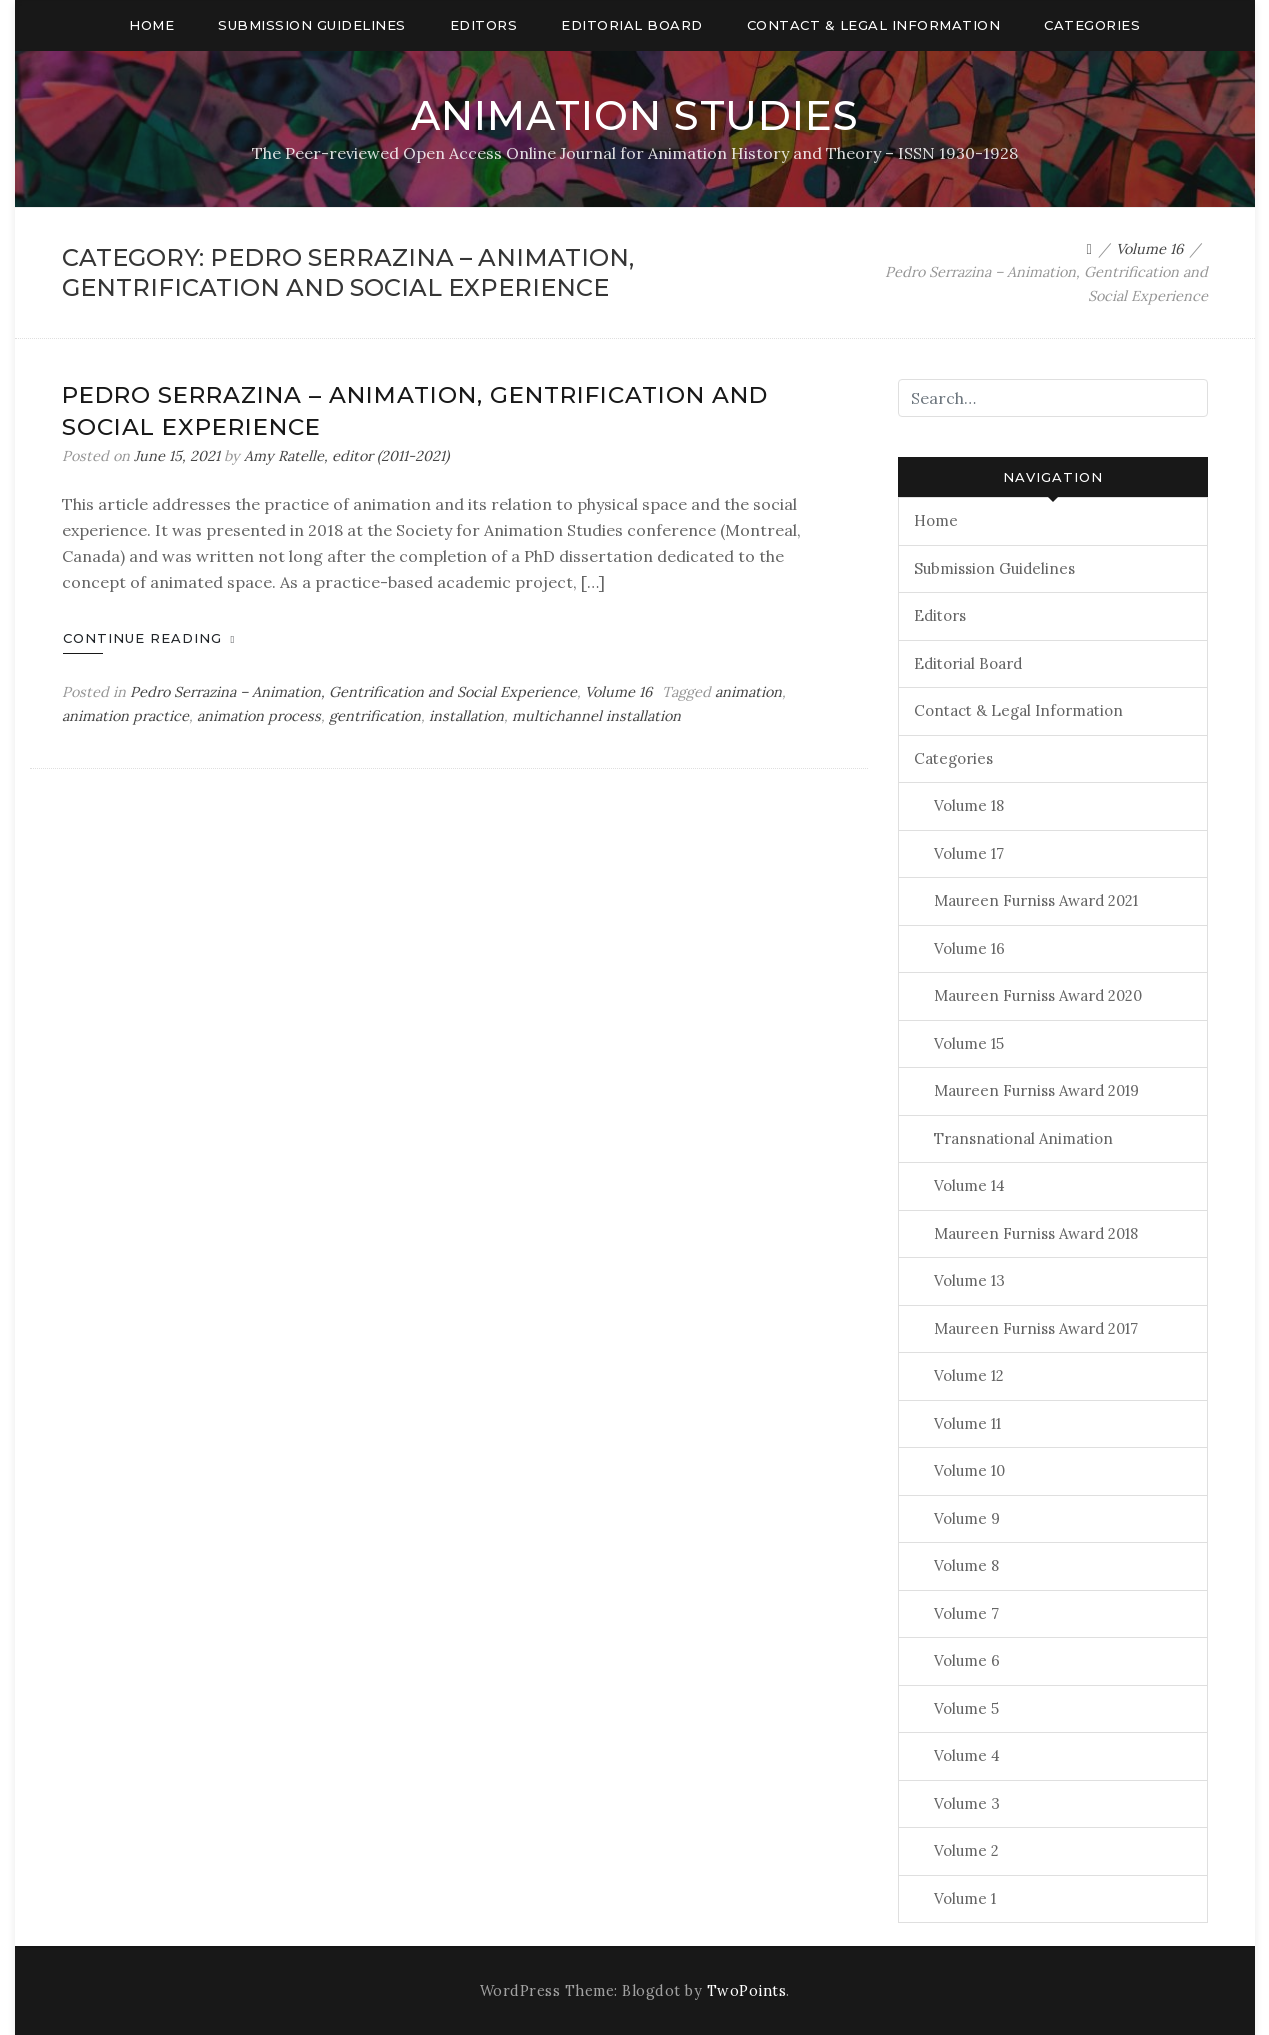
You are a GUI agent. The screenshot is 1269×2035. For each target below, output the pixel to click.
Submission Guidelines (312, 25)
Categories (1092, 25)
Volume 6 (967, 1660)
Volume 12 (969, 1375)
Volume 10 (969, 1470)
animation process (259, 716)
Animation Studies (635, 115)
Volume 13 (969, 1280)
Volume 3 (967, 1803)
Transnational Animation (1023, 1138)
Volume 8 (966, 1565)
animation (748, 692)
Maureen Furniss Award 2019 (1036, 1090)
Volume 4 (967, 1755)
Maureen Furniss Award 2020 (1038, 995)
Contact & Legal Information (874, 25)
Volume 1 (965, 1898)
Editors (484, 25)
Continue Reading (149, 638)
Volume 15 (969, 1043)
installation (466, 716)
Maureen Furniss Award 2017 (1036, 1328)
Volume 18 (969, 805)
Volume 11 (967, 1423)
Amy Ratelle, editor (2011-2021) (346, 456)
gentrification (375, 716)
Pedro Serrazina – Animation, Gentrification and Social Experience (353, 692)
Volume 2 (966, 1850)
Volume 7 (966, 1613)
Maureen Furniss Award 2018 (1036, 1233)
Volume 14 (969, 1185)
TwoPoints (747, 1991)
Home (151, 25)
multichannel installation (596, 716)
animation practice (125, 716)
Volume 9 (967, 1518)
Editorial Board (632, 25)
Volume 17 (969, 853)
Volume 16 (618, 692)
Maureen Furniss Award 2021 (1036, 900)
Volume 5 (966, 1708)
